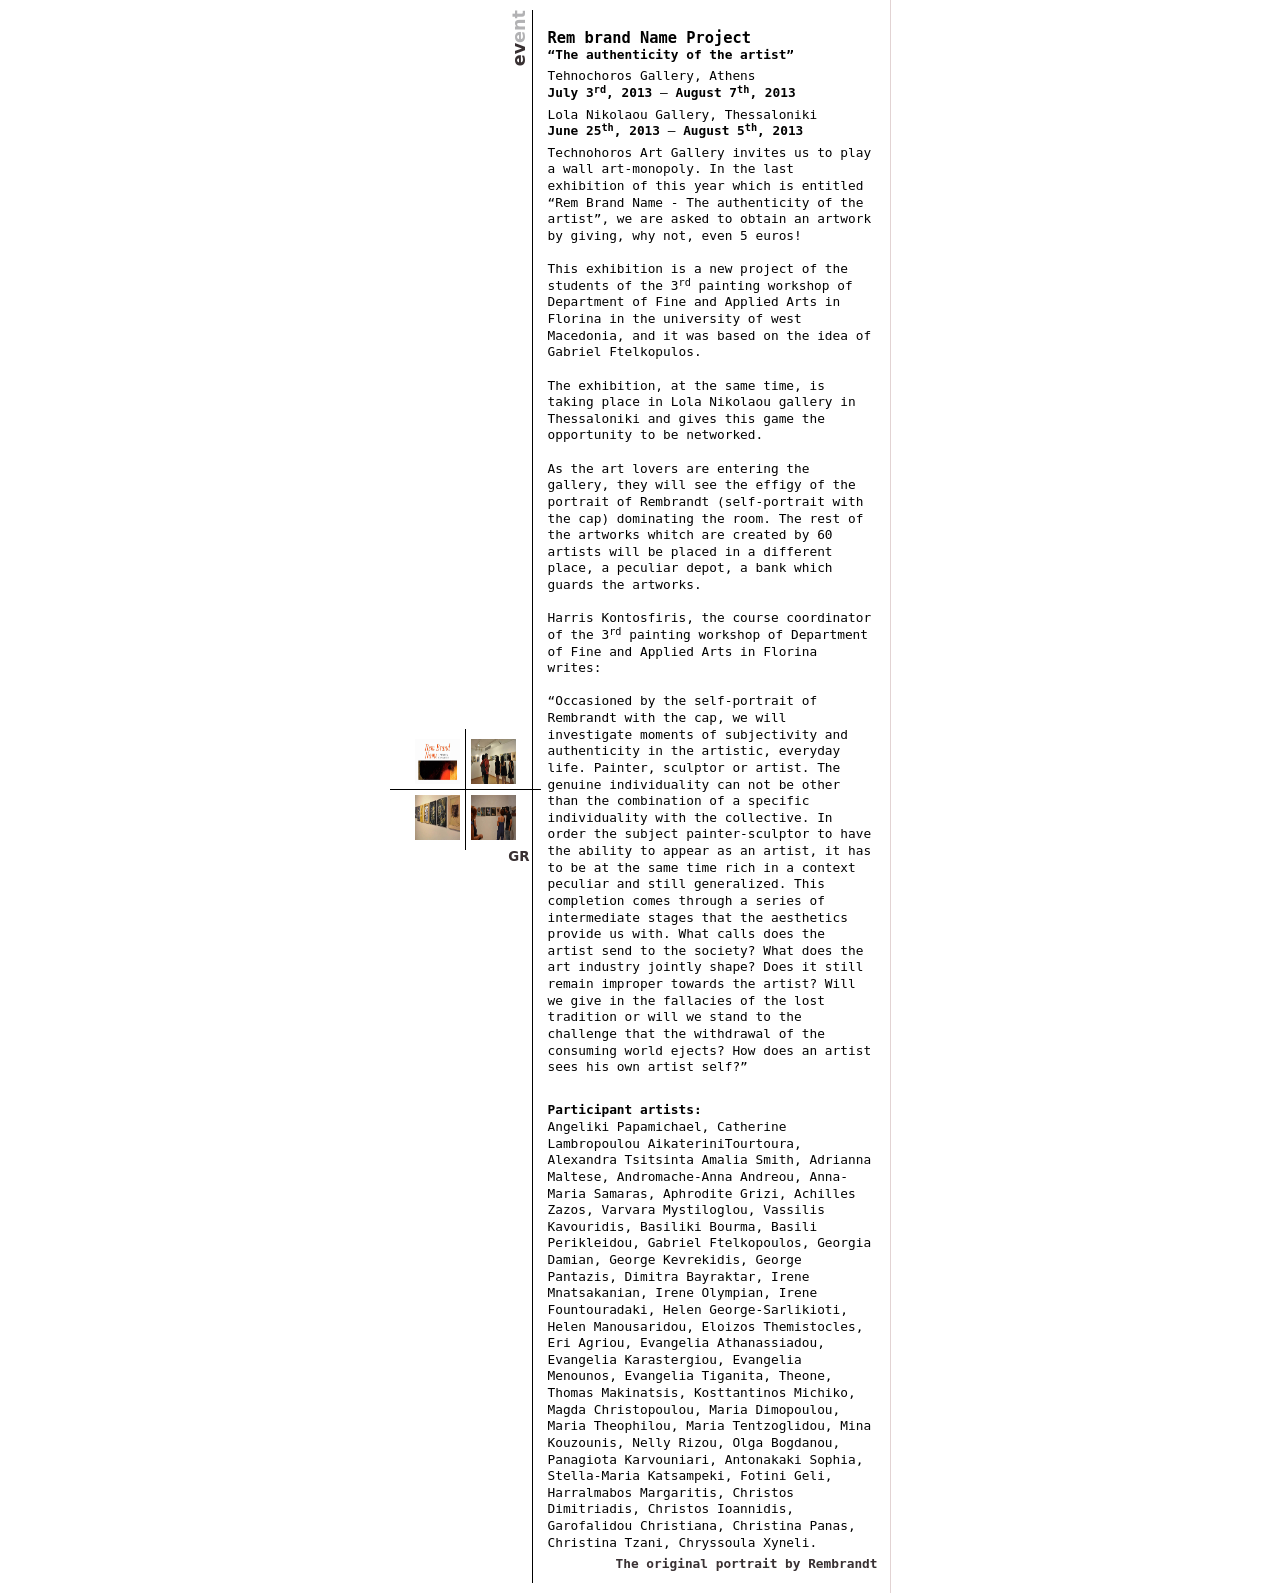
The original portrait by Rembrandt (747, 1563)
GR (518, 856)
